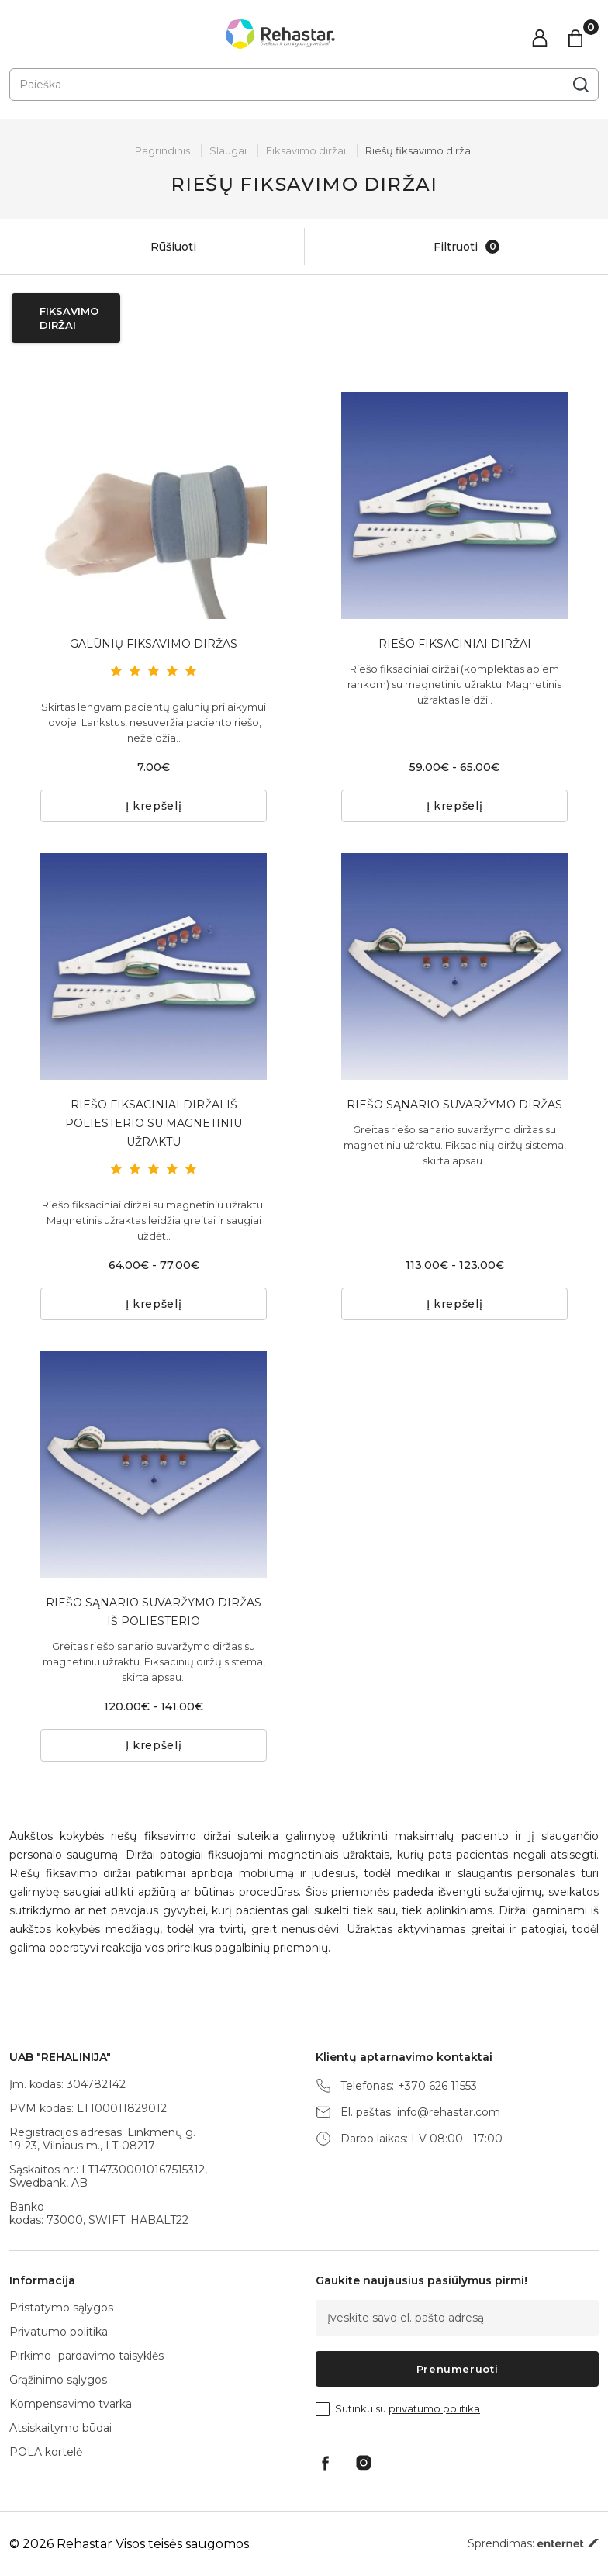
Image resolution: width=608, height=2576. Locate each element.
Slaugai (228, 150)
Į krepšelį (154, 806)
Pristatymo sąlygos (61, 2308)
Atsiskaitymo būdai (60, 2428)
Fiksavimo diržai (306, 150)
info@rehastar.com (448, 2112)
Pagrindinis (162, 150)
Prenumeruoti (457, 2369)
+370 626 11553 (437, 2086)
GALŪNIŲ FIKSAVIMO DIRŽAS (153, 644)
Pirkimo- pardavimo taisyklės (86, 2356)
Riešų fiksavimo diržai (419, 150)
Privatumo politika (58, 2332)
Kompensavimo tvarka (70, 2404)
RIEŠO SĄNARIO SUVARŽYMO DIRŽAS (454, 1105)
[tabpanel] (153, 505)
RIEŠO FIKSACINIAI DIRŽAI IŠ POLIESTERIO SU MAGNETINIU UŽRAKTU (153, 1123)
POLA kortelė (45, 2452)
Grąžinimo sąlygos (58, 2380)
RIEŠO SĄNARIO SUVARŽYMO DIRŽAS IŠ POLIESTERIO (153, 1612)
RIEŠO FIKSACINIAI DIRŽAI (454, 644)
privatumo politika (434, 2408)
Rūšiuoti (156, 246)
